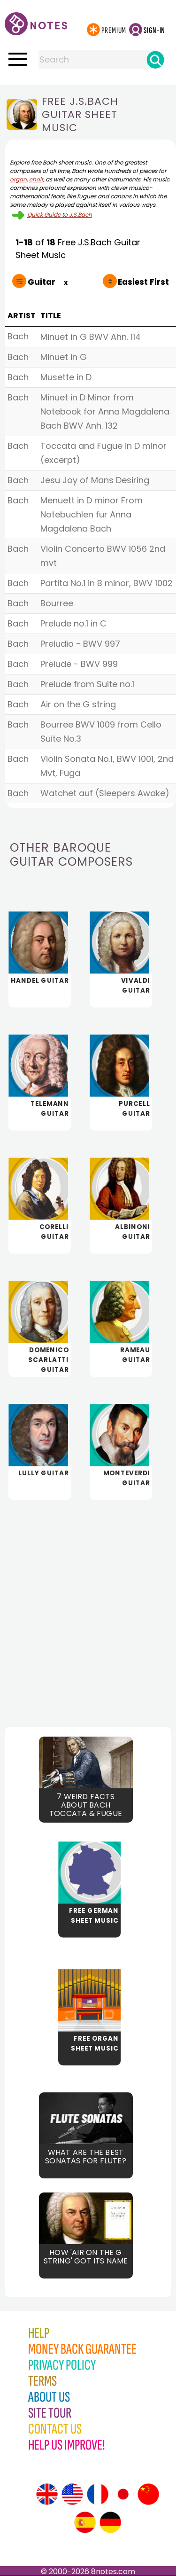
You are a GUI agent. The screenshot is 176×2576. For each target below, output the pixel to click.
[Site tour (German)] (110, 2522)
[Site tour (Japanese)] (123, 2494)
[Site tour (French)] (97, 2494)
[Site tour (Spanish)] (85, 2522)
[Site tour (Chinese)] (148, 2494)
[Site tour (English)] (47, 2494)
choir (36, 179)
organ (18, 179)
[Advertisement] (88, 1606)
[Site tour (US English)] (72, 2494)
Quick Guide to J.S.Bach (59, 215)
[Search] (155, 60)
